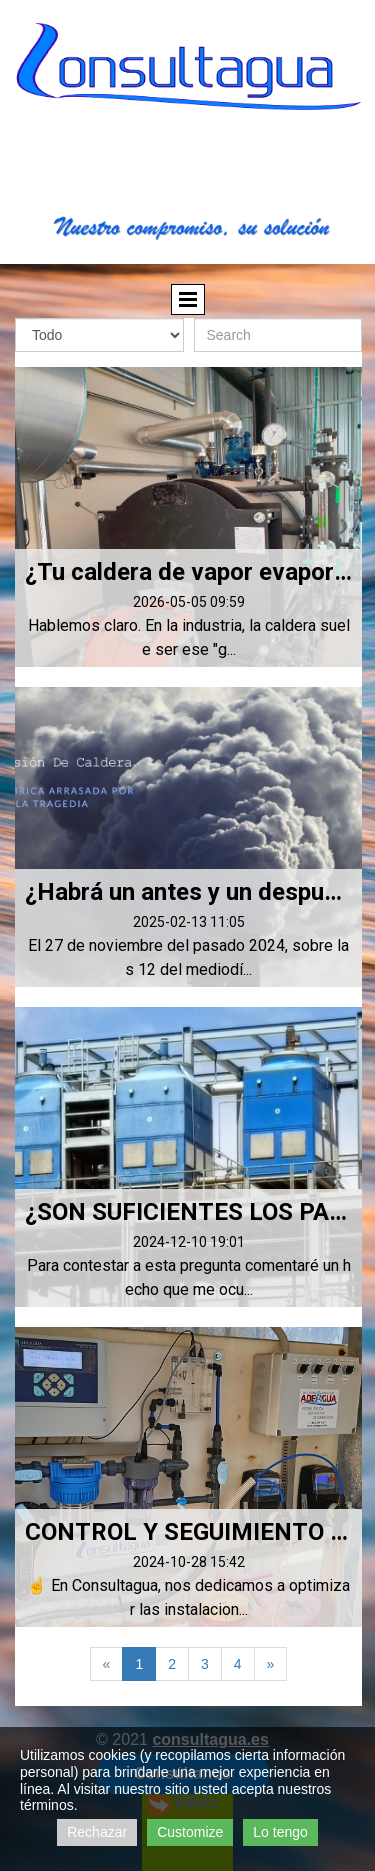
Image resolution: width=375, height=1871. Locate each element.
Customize (190, 1832)
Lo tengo (280, 1832)
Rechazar (97, 1832)
